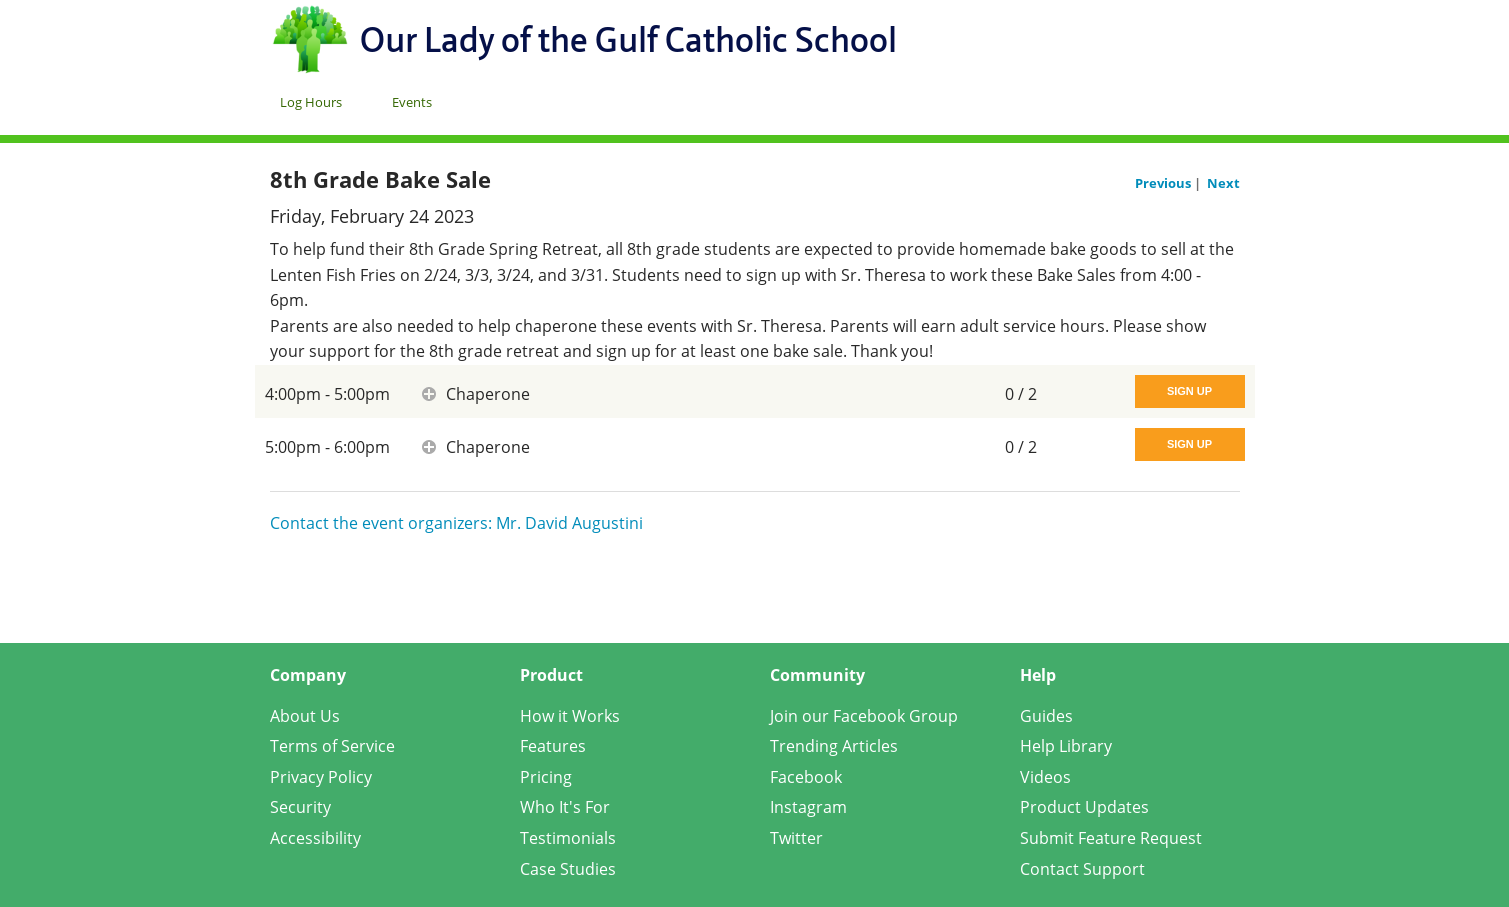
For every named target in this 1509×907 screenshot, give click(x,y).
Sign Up (1189, 391)
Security (300, 807)
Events (412, 102)
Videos (1045, 777)
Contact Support (1082, 869)
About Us (305, 716)
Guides (1046, 716)
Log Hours (311, 102)
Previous (1164, 183)
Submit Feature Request (1111, 838)
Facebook (806, 777)
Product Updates (1084, 807)
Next (1223, 183)
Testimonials (568, 838)
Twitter (796, 838)
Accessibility (315, 838)
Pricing (546, 777)
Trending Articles (834, 746)
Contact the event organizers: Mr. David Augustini (456, 523)
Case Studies (568, 869)
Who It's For (565, 807)
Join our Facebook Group (864, 716)
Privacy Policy (321, 777)
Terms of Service (332, 746)
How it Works (570, 716)
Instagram (808, 807)
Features (553, 746)
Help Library (1066, 746)
